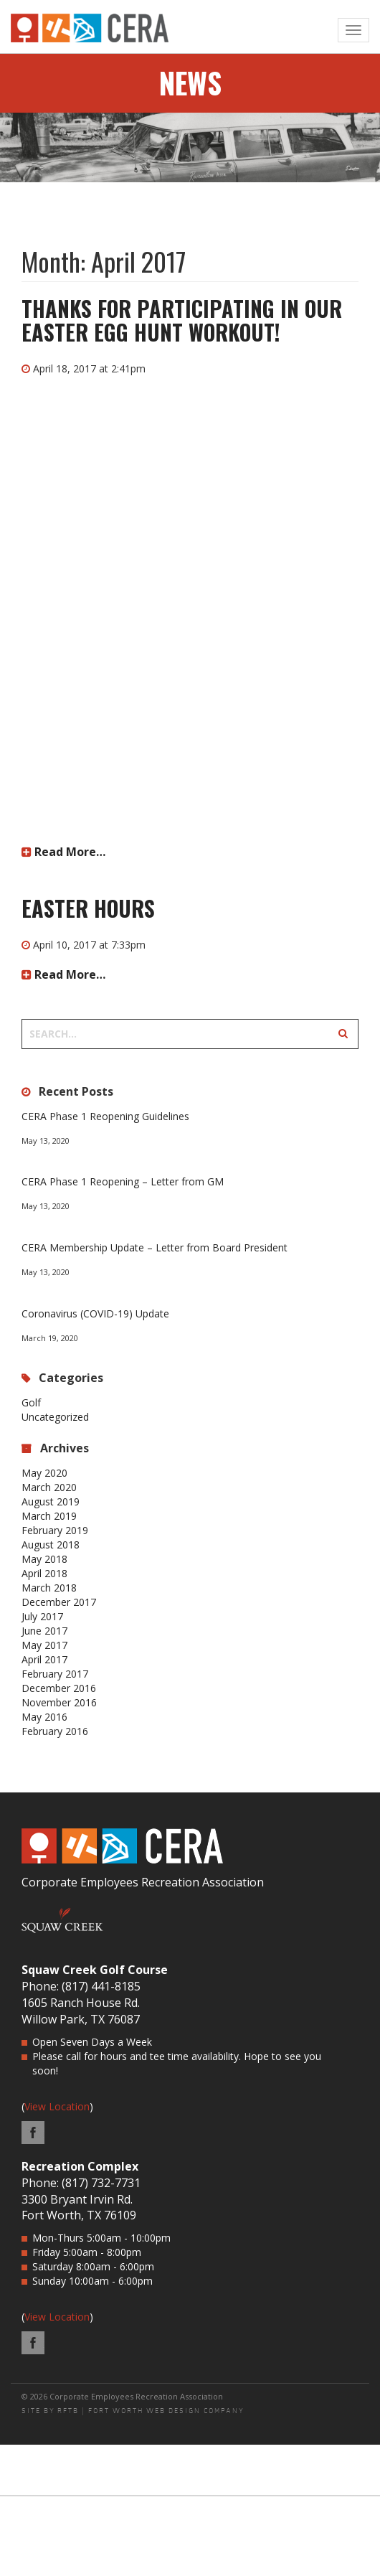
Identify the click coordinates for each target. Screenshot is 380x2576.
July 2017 (42, 1616)
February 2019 (55, 1530)
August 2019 (51, 1501)
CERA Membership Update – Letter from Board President (155, 1247)
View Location (57, 2106)
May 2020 (44, 1473)
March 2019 (49, 1516)
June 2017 (44, 1630)
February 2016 (55, 1731)
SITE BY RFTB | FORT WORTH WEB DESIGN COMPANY (133, 2411)
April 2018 (44, 1573)
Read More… (63, 852)
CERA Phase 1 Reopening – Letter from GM (123, 1181)
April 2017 (44, 1659)
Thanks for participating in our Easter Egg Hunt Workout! (182, 320)
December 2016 (59, 1688)
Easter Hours (88, 908)
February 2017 (55, 1673)
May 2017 (44, 1645)
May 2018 (44, 1559)
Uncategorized (55, 1417)
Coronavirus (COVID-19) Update (95, 1313)
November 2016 (59, 1702)
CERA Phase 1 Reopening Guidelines (105, 1116)
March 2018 (49, 1587)
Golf (31, 1402)
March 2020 (49, 1487)
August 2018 (51, 1544)
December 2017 (59, 1602)
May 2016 (44, 1717)
